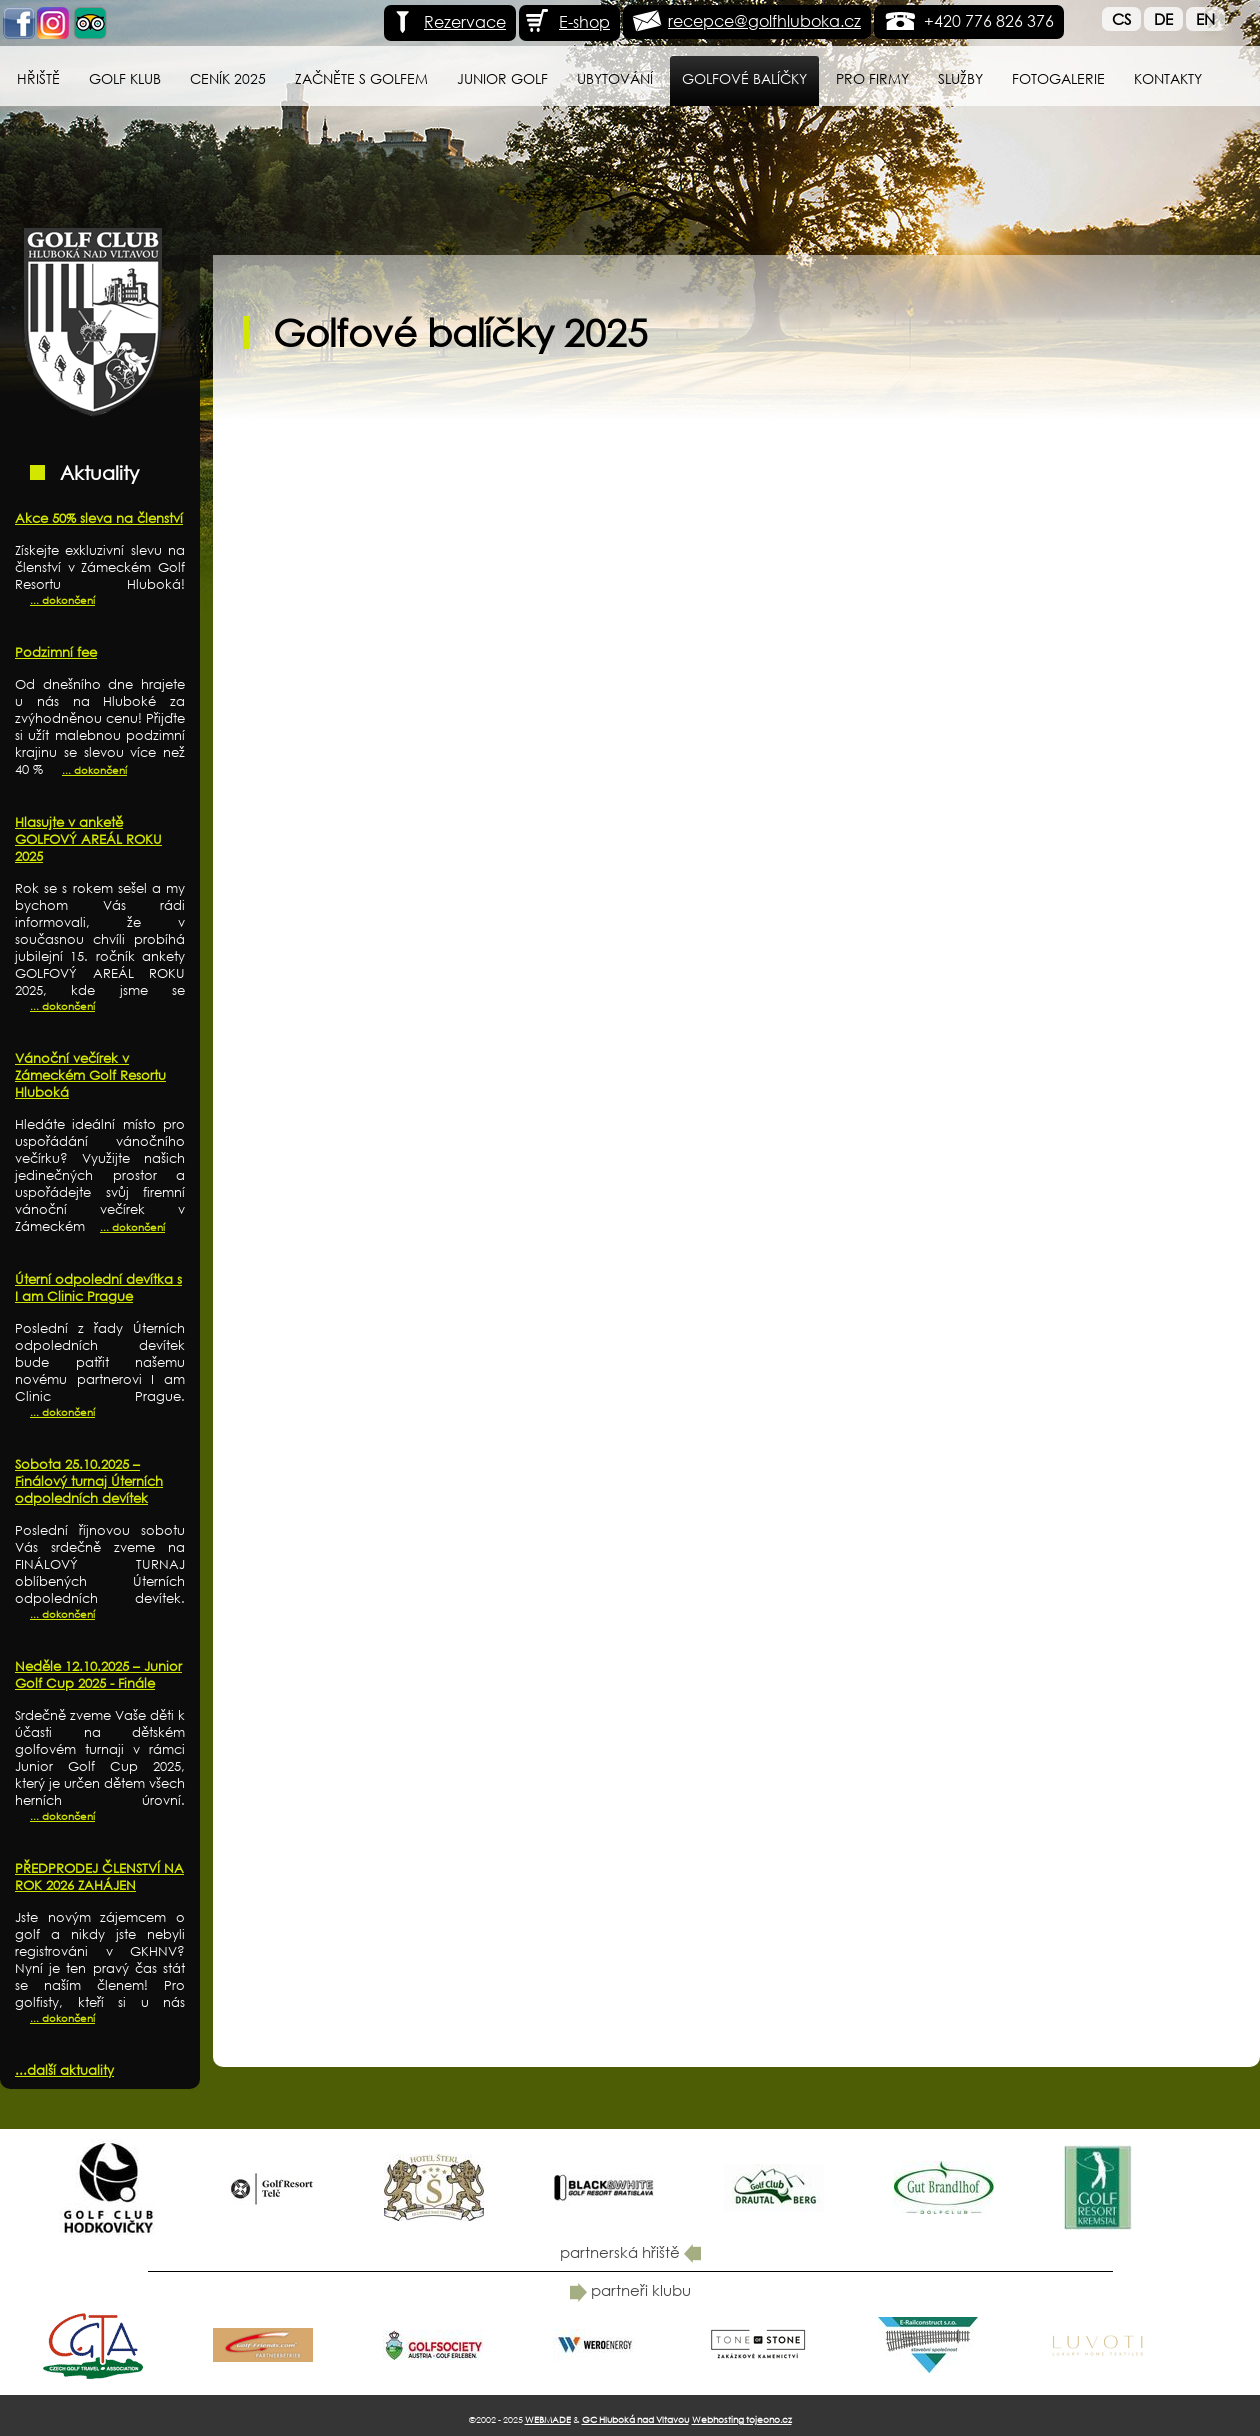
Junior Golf (502, 78)
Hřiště (38, 78)
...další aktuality (64, 2070)
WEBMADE (548, 2419)
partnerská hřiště (630, 2252)
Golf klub (125, 78)
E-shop (567, 21)
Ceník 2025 (228, 78)
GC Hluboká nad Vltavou (635, 2419)
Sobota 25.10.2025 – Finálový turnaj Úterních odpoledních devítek (89, 1481)
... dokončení (62, 600)
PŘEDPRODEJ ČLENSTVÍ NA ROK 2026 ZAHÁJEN (99, 1877)
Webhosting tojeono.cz (742, 2419)
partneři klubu (630, 2290)
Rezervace (447, 21)
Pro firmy (872, 78)
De (1163, 19)
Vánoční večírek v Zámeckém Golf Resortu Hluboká (90, 1075)
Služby (960, 78)
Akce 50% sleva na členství (99, 518)
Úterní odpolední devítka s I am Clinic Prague (98, 1288)
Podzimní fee (56, 652)
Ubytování (615, 78)
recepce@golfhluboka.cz (764, 20)
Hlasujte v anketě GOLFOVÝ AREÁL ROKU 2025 (88, 839)
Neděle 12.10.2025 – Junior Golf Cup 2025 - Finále (98, 1675)
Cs (1121, 19)
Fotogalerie (1058, 78)
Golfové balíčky (744, 78)
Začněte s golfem (361, 78)
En (1205, 19)
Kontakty (1168, 78)
